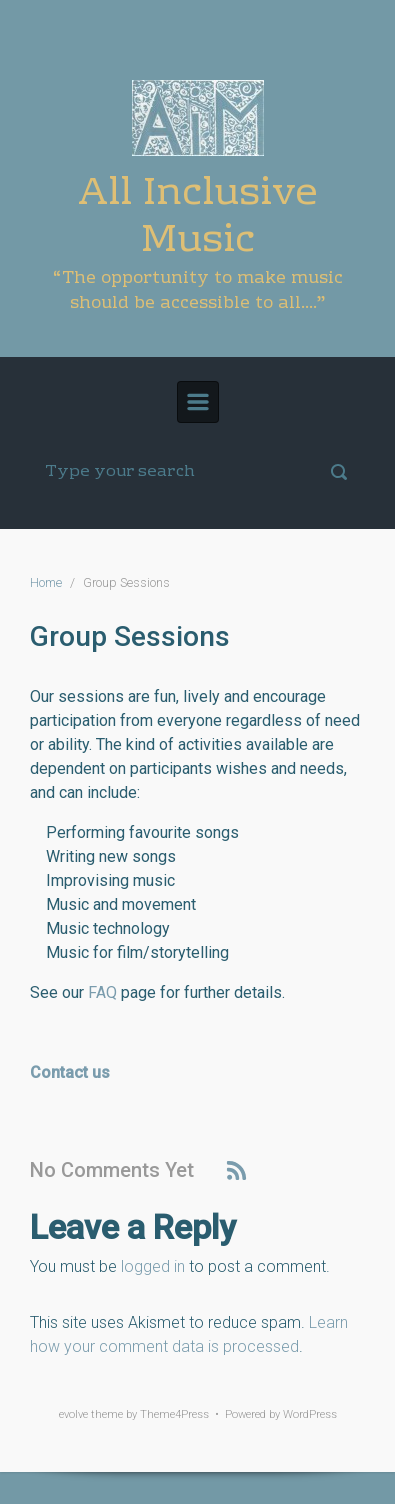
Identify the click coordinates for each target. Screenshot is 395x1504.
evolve (73, 1414)
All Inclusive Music (197, 218)
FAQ (102, 992)
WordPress (310, 1414)
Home (46, 582)
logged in (153, 1266)
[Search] (197, 472)
